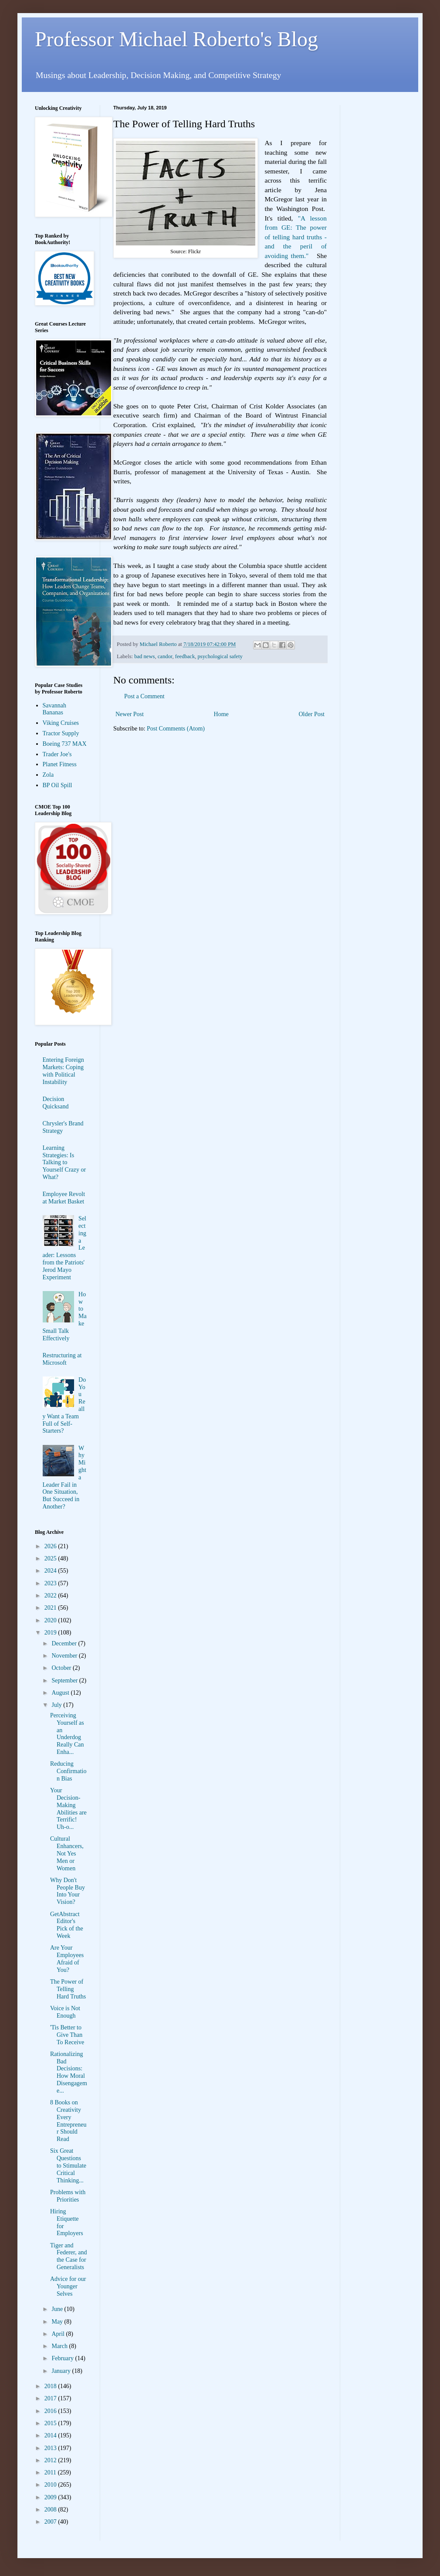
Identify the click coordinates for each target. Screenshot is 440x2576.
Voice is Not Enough (65, 2012)
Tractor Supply (61, 733)
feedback (185, 656)
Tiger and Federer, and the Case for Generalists (68, 2256)
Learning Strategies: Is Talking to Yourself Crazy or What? (64, 1162)
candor (165, 656)
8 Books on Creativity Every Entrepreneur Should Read (68, 2120)
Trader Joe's (57, 754)
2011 (51, 2472)
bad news (144, 656)
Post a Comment (144, 696)
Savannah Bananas (54, 709)
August (61, 1692)
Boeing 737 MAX (65, 744)
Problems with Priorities (67, 2196)
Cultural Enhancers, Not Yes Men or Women (67, 1853)
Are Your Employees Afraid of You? (67, 1958)
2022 (51, 1595)
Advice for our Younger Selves (68, 2286)
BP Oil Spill (57, 785)
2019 (51, 1632)
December (64, 1643)
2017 (51, 2398)
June (57, 2309)
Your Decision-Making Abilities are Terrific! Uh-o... (68, 1808)
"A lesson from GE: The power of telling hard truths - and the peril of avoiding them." (295, 236)
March (60, 2346)
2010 (51, 2484)
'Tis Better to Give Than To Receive (67, 2035)
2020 (51, 1620)
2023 (51, 1583)
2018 (51, 2386)
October (62, 1668)
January (61, 2371)
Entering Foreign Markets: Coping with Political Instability (63, 1071)
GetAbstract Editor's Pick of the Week (66, 1925)
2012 (51, 2460)
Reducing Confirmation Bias (68, 1771)
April (58, 2334)
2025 (51, 1558)
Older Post (312, 714)
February (63, 2358)
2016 (51, 2411)
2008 (51, 2509)
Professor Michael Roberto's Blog (176, 39)
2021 (51, 1607)
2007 (51, 2521)
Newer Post (129, 714)
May (57, 2321)
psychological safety (220, 656)
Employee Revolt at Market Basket (64, 1198)
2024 (51, 1570)
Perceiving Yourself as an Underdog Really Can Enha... (67, 1733)
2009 (51, 2497)
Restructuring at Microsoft (62, 1359)
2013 (51, 2448)
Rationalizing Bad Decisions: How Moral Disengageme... (68, 2072)
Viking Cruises (61, 723)
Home (221, 714)
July (57, 1705)
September (65, 1680)
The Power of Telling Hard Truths (68, 1989)
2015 (51, 2423)
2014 (51, 2435)
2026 (51, 1546)
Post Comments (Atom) (176, 728)
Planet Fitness (60, 764)
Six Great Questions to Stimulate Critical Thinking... (68, 2165)
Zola (48, 774)
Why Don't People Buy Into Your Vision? (67, 1891)
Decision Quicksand (56, 1103)
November (65, 1655)
